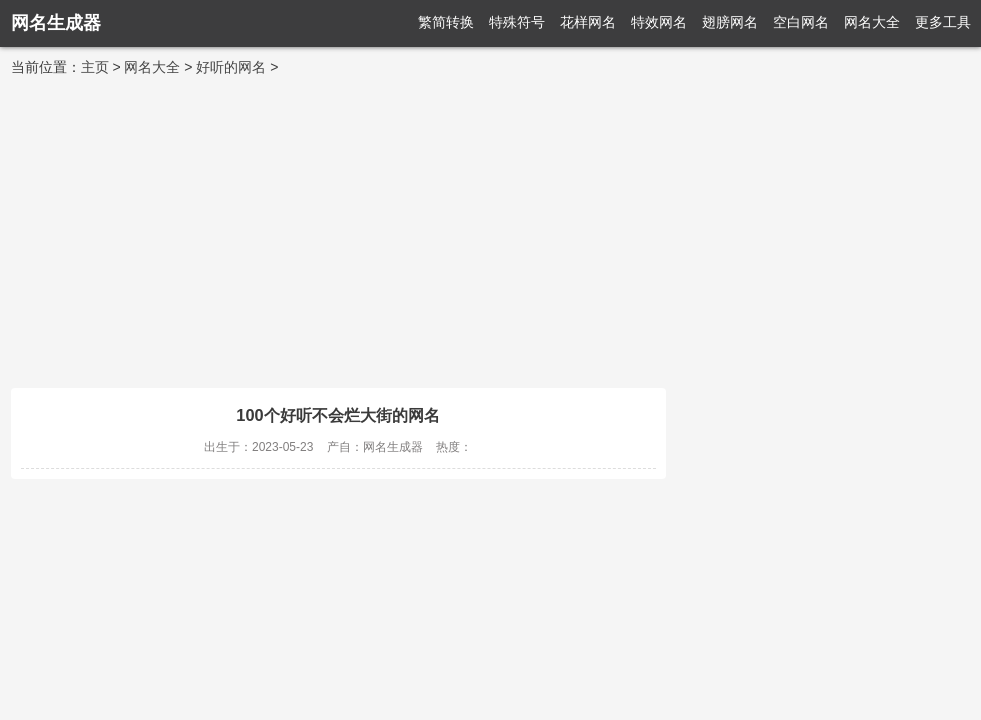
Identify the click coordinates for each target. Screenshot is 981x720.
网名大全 (872, 22)
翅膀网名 (730, 22)
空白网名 (801, 22)
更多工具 (943, 22)
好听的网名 (231, 67)
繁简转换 (446, 22)
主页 (95, 67)
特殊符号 (517, 22)
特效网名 (659, 22)
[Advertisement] (490, 228)
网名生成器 (56, 23)
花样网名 (588, 22)
